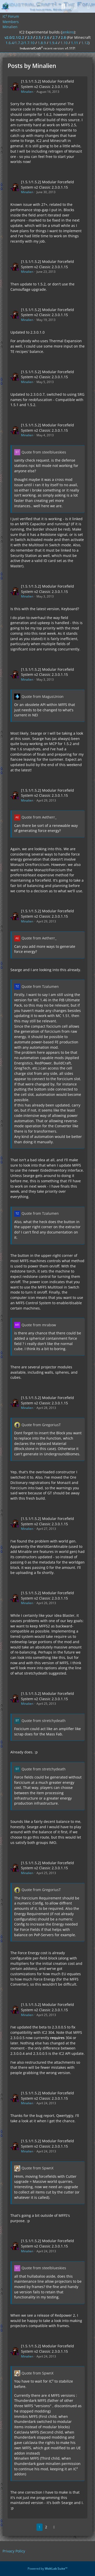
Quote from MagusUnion (43, 696)
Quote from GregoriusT (41, 1424)
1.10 (64, 42)
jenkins (68, 32)
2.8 (63, 37)
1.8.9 (42, 42)
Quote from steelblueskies (44, 452)
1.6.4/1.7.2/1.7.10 (20, 42)
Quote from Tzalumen (40, 986)
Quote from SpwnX (37, 2168)
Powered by (47, 2568)
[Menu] (88, 6)
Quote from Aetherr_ (39, 817)
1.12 (84, 42)
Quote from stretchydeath (44, 1720)
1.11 (74, 42)
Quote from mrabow (39, 1324)
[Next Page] (54, 2527)
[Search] (63, 6)
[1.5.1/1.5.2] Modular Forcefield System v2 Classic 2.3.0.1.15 (47, 84)
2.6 (46, 37)
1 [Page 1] (40, 2527)
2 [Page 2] (46, 2527)
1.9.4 (53, 42)
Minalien (27, 91)
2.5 (38, 37)
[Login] (76, 6)
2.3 (29, 37)
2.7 (55, 37)
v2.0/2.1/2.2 (14, 37)
